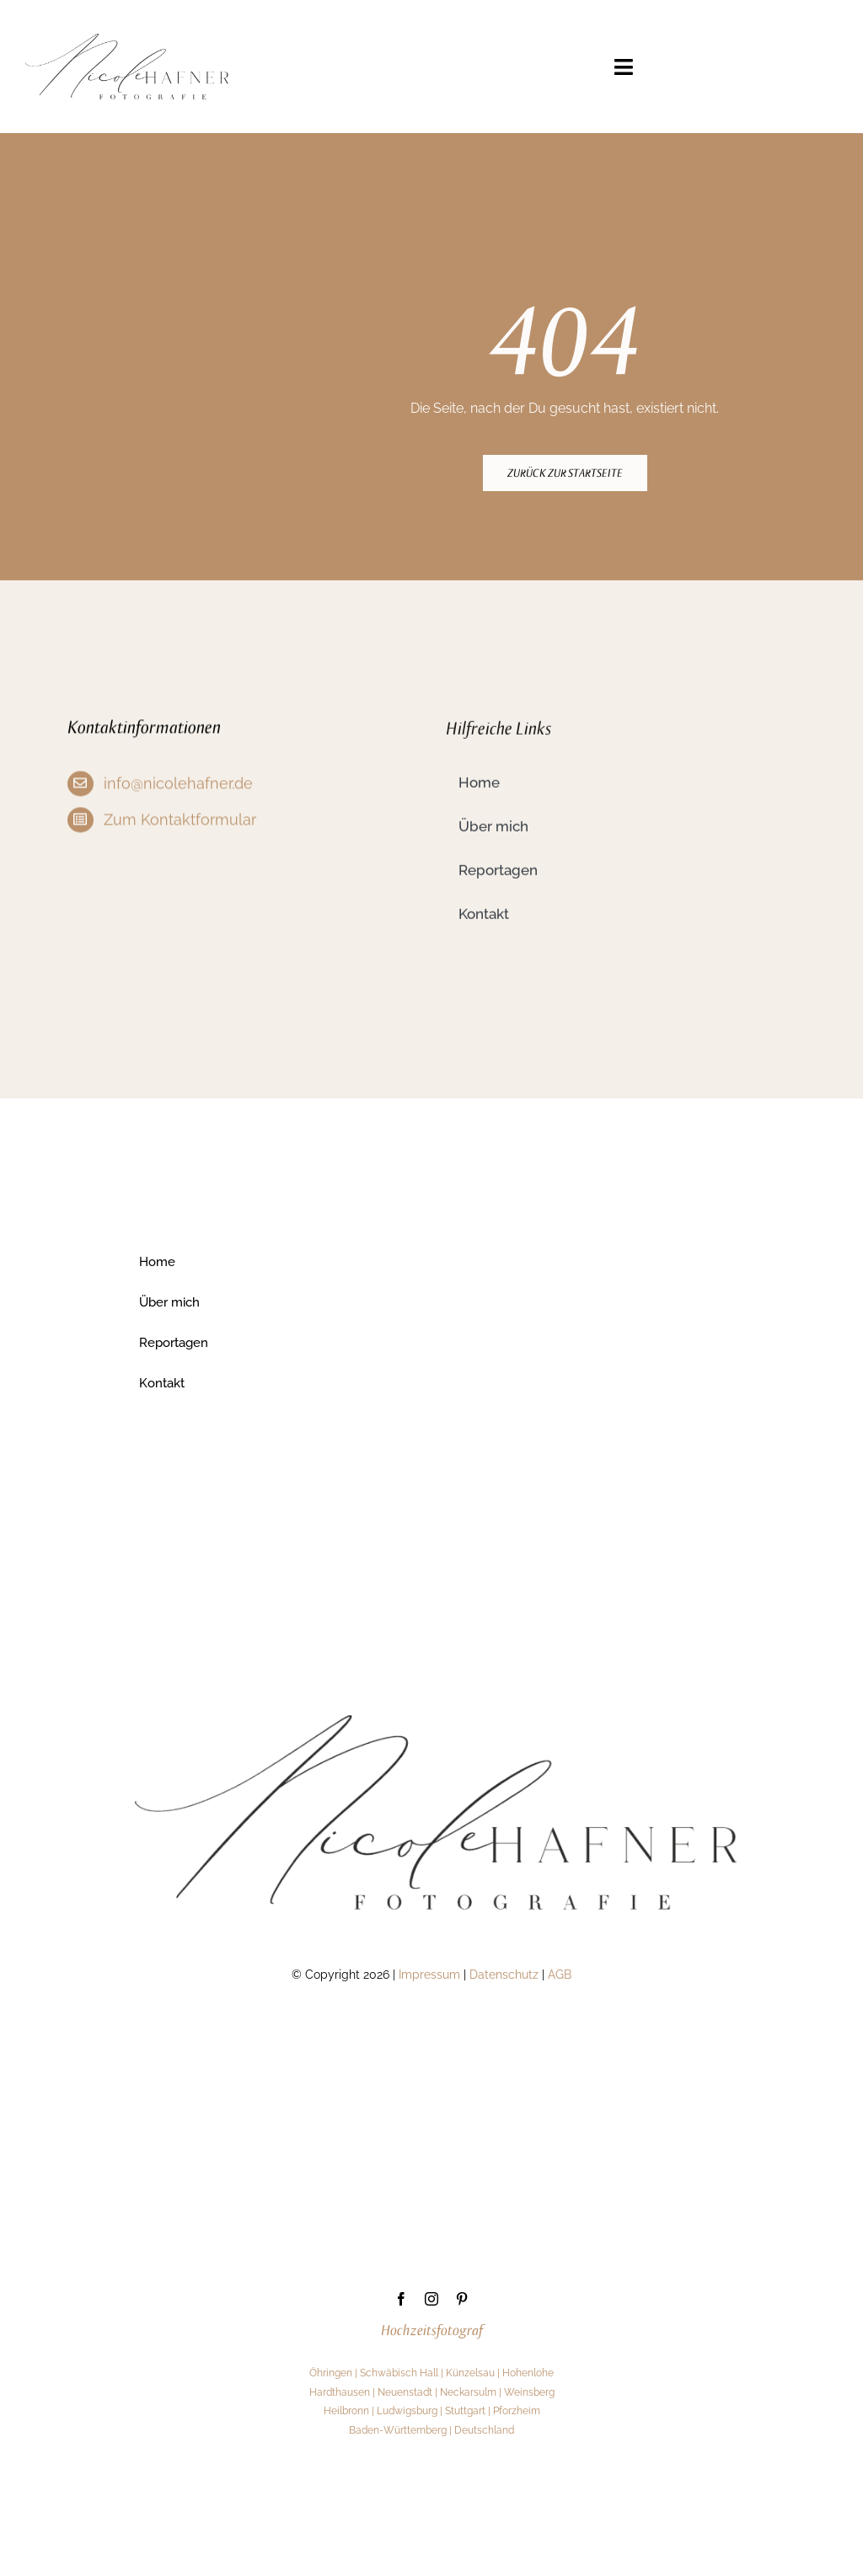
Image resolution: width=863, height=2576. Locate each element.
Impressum (429, 1975)
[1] (126, 40)
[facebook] (401, 2299)
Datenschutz (504, 1975)
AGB (559, 1975)
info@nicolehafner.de (178, 786)
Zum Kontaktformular (180, 822)
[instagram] (431, 2299)
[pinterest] (462, 2299)
